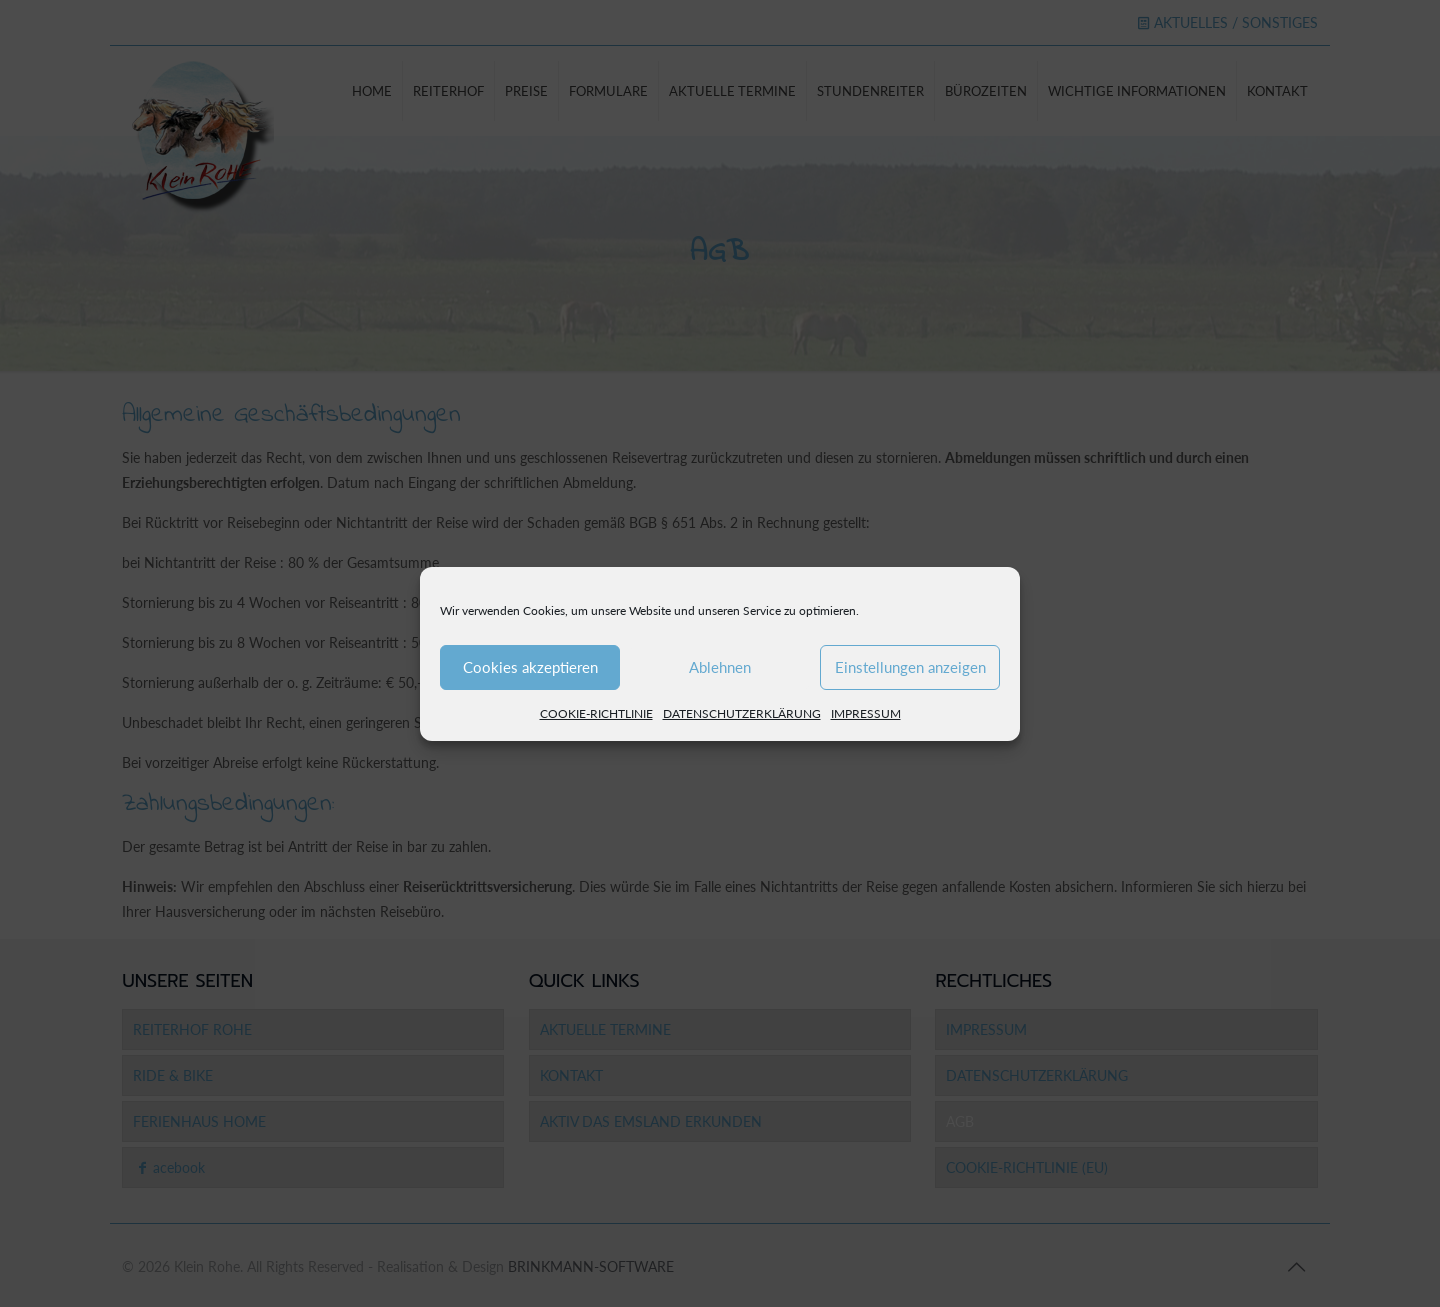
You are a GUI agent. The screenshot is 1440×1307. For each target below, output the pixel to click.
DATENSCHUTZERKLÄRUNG (742, 713)
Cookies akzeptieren (530, 667)
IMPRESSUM (866, 713)
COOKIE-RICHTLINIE (596, 713)
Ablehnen (720, 667)
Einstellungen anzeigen (910, 667)
